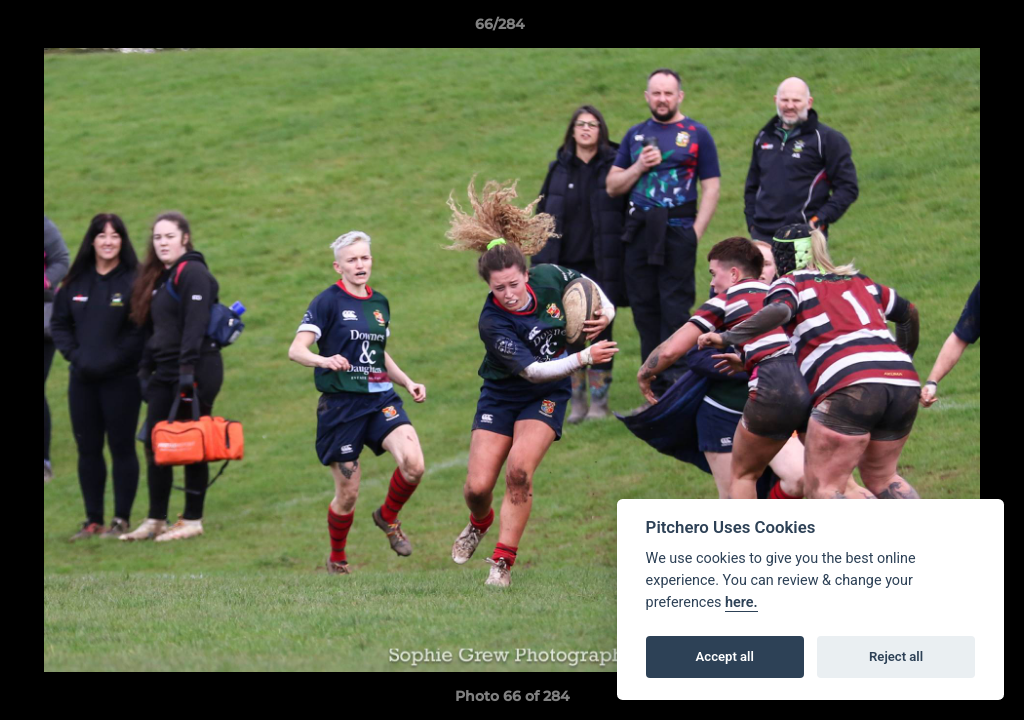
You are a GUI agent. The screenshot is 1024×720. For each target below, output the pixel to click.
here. (741, 602)
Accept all (725, 656)
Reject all (896, 656)
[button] (940, 29)
